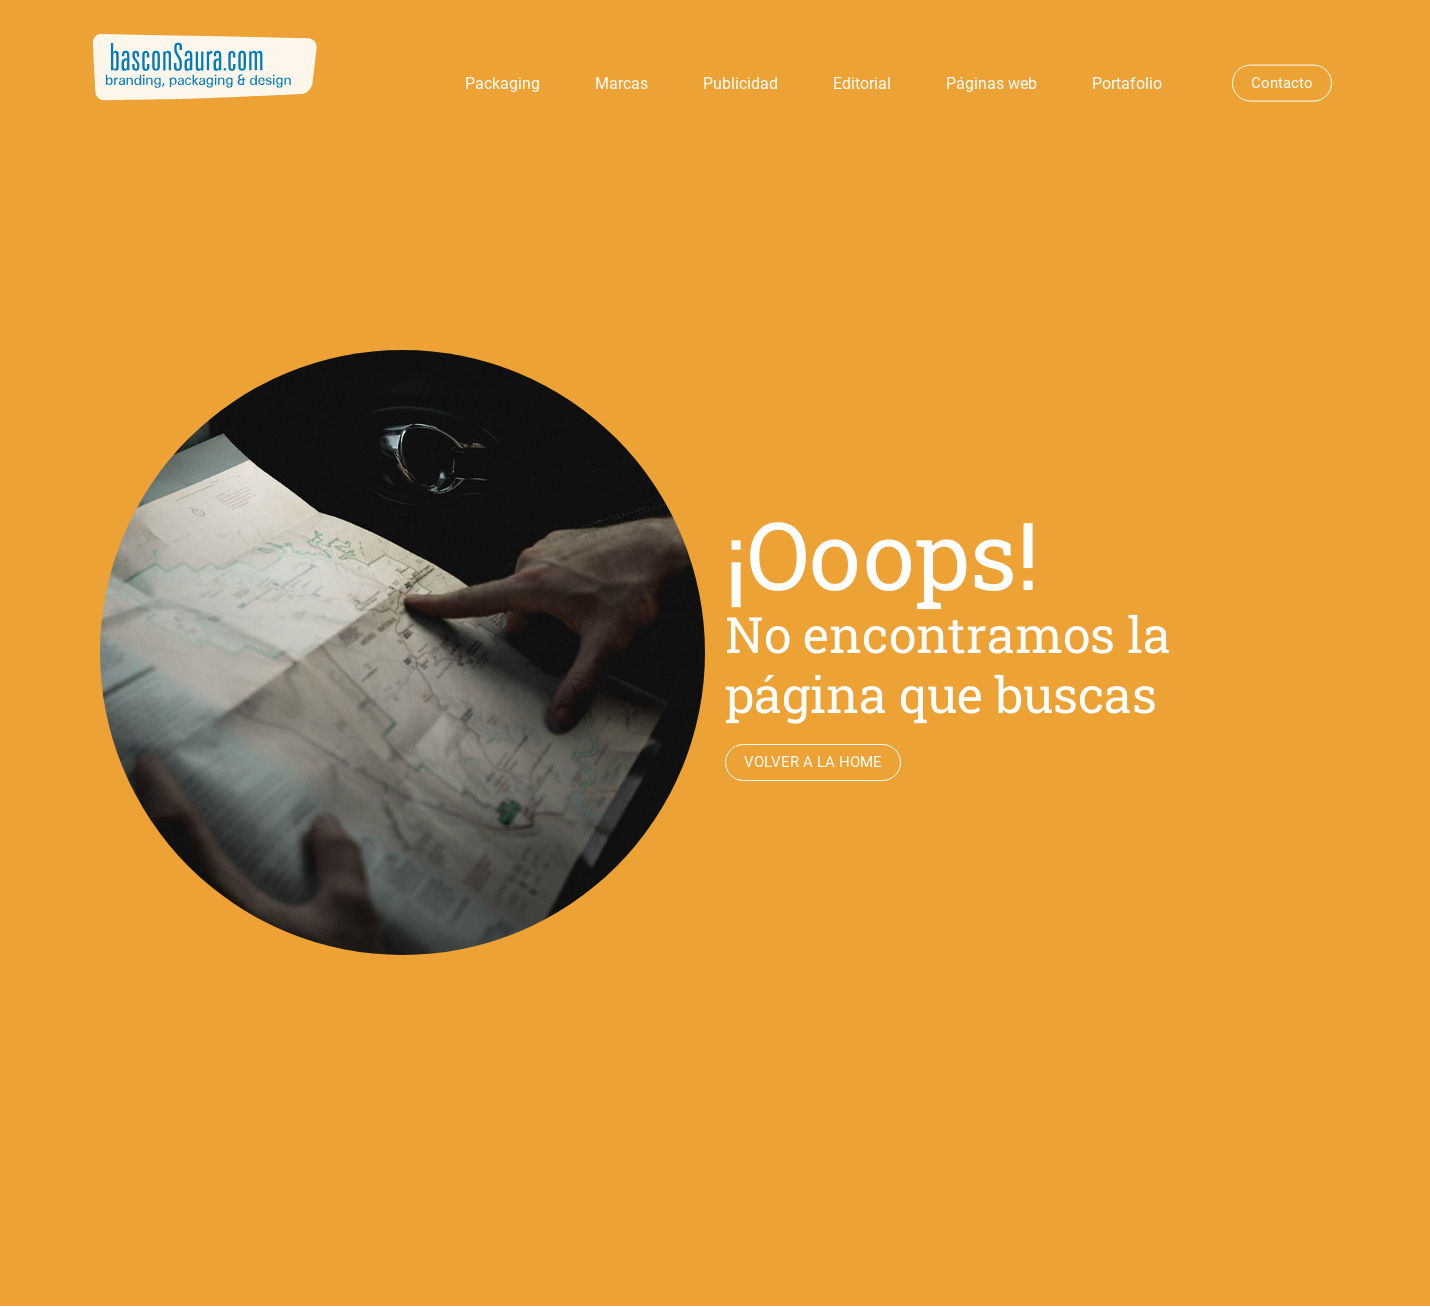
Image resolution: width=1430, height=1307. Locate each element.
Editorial (862, 83)
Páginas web (991, 83)
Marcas (621, 83)
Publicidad (740, 83)
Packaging (502, 83)
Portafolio (1127, 83)
